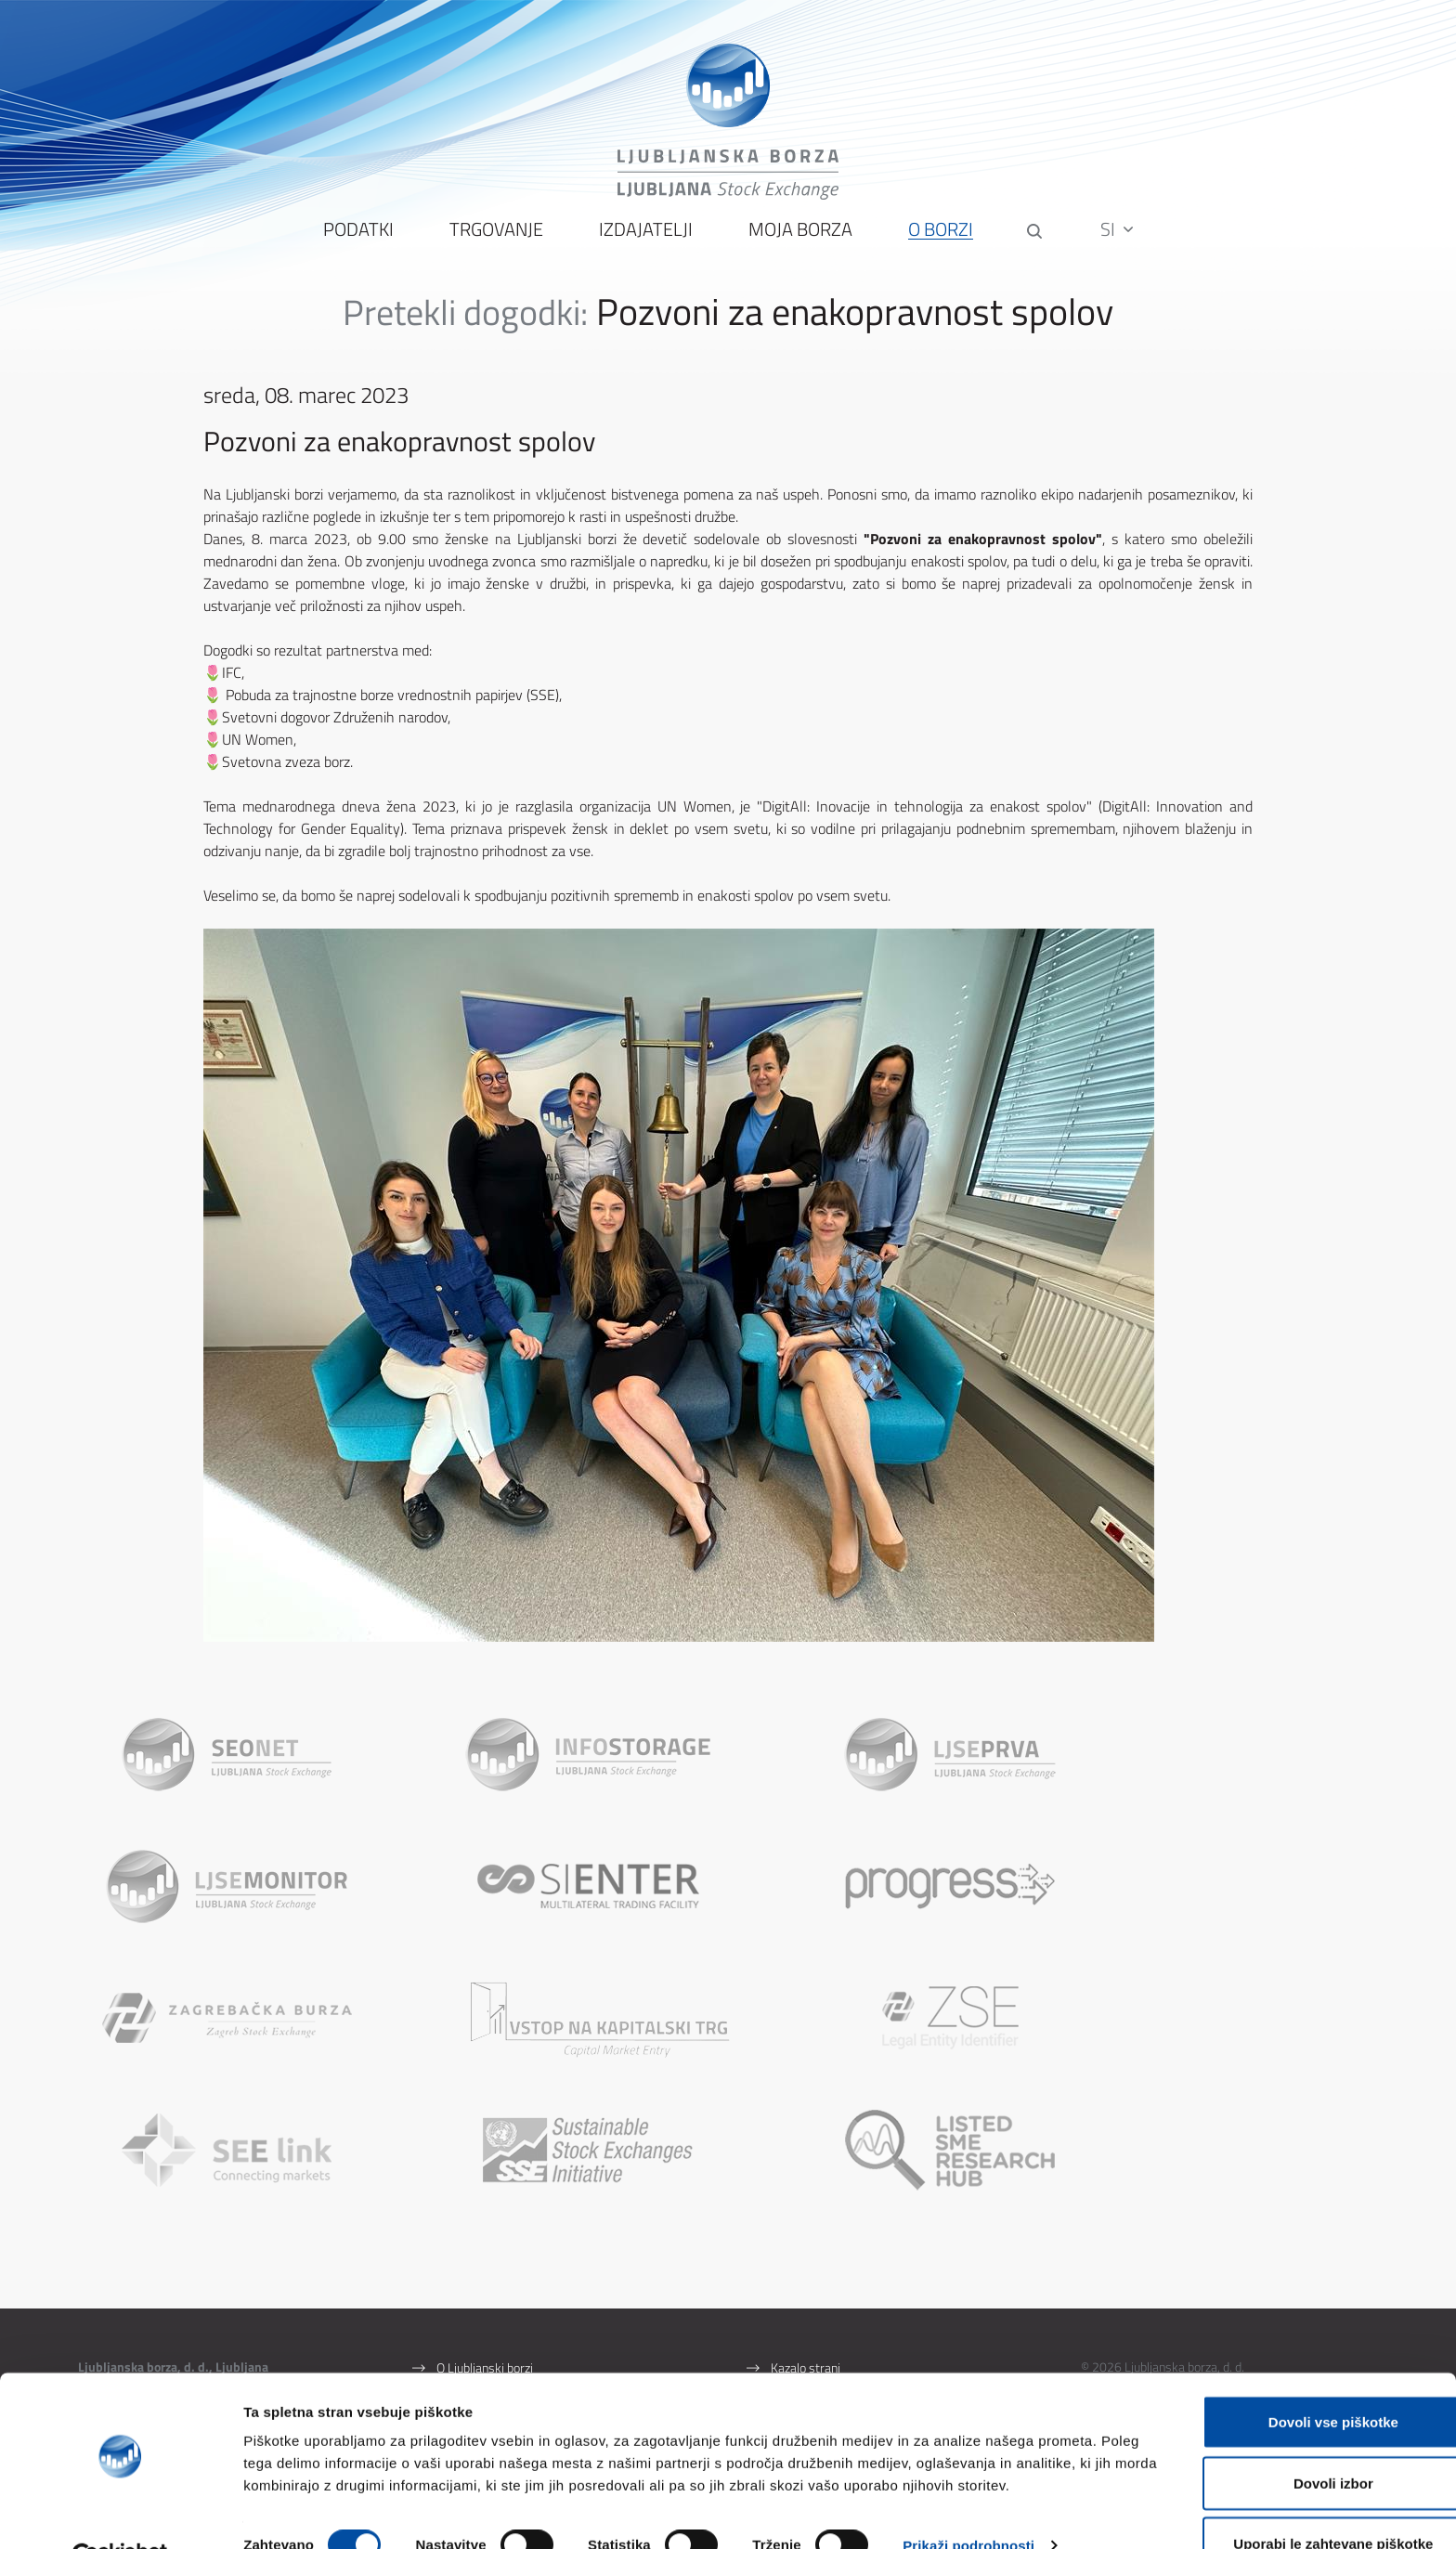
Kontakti (459, 2300)
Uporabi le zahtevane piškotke (1300, 2499)
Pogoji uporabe (810, 2274)
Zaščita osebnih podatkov (839, 2300)
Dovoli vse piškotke (1301, 2378)
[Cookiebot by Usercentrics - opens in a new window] (120, 2513)
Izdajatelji (644, 242)
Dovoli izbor (1301, 2439)
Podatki (356, 242)
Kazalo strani (805, 2248)
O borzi (938, 242)
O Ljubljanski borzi (484, 2248)
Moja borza (799, 242)
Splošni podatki (477, 2274)
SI (1119, 241)
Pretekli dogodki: (465, 323)
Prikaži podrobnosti (968, 2501)
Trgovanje (494, 242)
